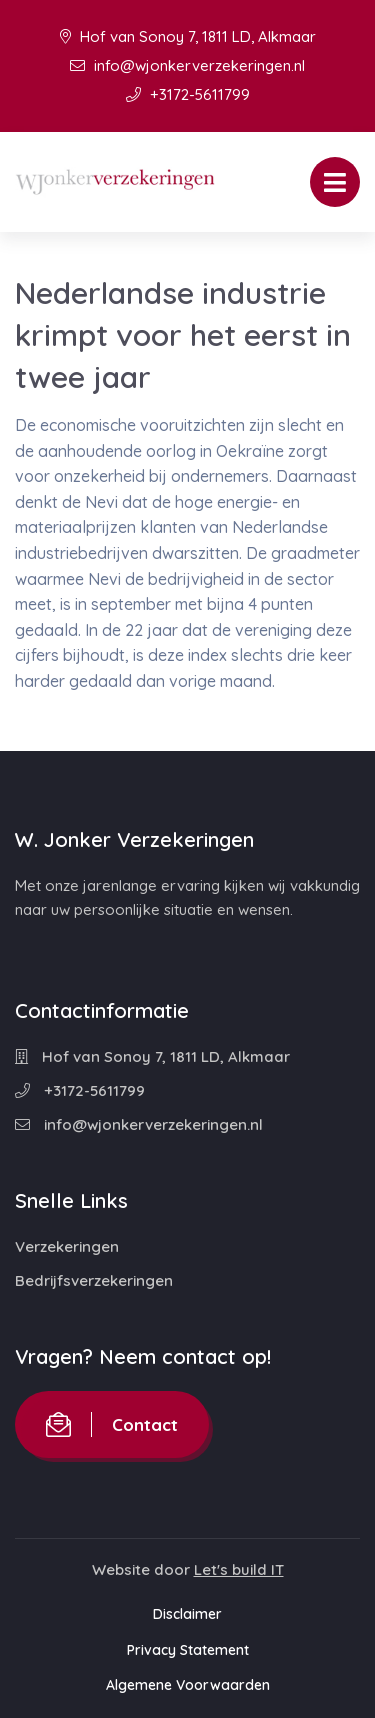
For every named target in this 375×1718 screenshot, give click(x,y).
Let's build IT (239, 1569)
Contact (112, 1424)
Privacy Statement (188, 1650)
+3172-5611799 (188, 94)
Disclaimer (187, 1614)
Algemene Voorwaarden (188, 1685)
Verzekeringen (67, 1246)
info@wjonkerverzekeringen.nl (187, 65)
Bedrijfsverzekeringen (94, 1280)
